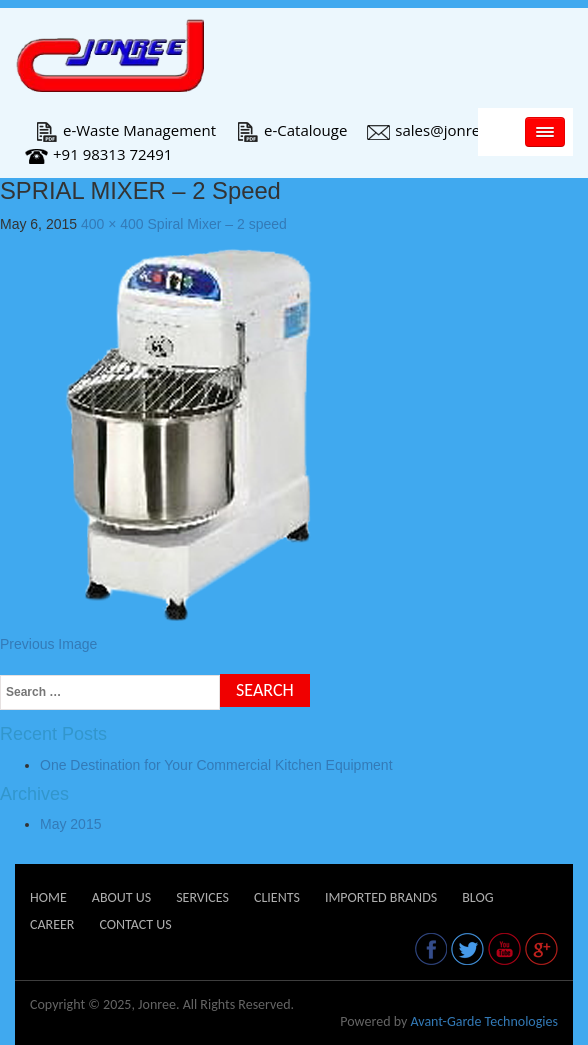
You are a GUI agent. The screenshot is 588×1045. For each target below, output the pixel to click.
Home (48, 897)
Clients (277, 897)
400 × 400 (112, 224)
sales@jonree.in (436, 130)
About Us (121, 897)
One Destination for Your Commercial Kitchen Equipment (216, 765)
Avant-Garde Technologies (484, 1021)
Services (202, 897)
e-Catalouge (291, 130)
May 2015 (70, 824)
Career (52, 924)
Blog (477, 897)
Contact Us (135, 924)
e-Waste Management (125, 130)
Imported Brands (381, 897)
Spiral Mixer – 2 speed (217, 224)
